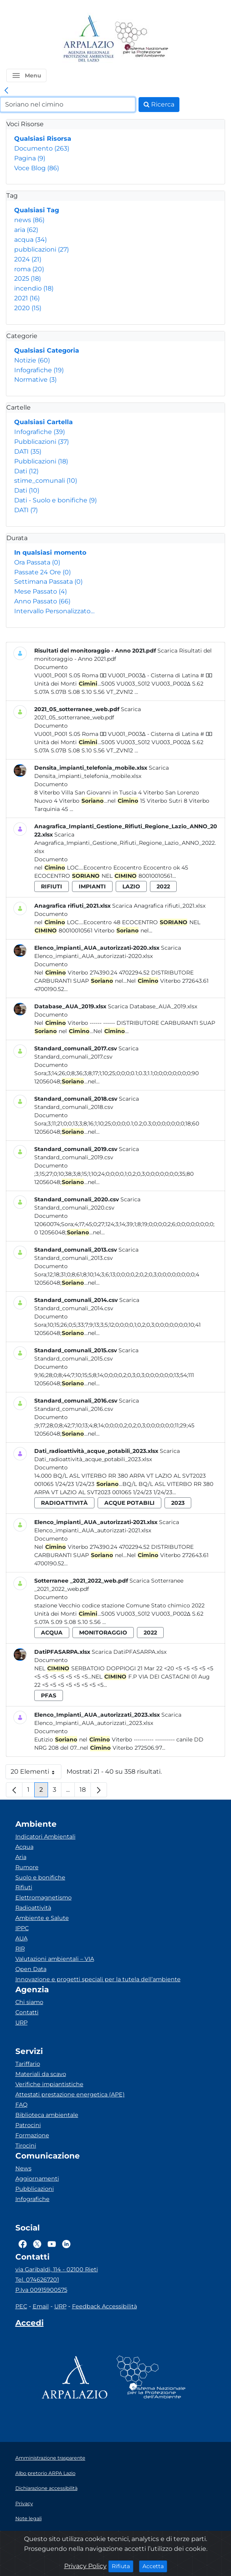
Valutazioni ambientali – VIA (54, 1958)
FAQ (21, 2104)
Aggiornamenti (37, 2178)
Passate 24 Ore (42, 572)
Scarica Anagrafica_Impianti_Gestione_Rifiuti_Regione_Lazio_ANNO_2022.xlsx (125, 843)
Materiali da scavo (40, 2074)
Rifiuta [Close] (122, 2566)
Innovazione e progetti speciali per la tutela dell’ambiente (98, 1979)
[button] (26, 75)
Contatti (27, 2012)
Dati (26, 471)
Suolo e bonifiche (40, 1877)
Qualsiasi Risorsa (42, 138)
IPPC (22, 1928)
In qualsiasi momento (50, 552)
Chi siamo (29, 2002)
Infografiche (39, 370)
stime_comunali (45, 480)
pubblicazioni (41, 249)
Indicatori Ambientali (45, 1836)
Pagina (29, 158)
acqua (30, 239)
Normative (35, 379)
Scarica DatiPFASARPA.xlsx (129, 1651)
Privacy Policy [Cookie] (85, 2566)
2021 (27, 298)
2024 (27, 259)
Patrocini (28, 2125)
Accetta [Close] (154, 2566)
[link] (6, 91)
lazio (131, 886)
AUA (21, 1938)
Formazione (32, 2135)
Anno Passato (42, 601)
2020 (27, 308)
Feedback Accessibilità (104, 2306)
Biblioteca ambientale (46, 2114)
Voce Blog (36, 168)
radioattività (64, 1502)
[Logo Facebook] (22, 2244)
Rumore (27, 1867)
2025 (27, 278)
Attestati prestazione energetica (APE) (70, 2094)
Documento (41, 148)
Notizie (32, 360)
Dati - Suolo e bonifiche (55, 500)
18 (85, 1791)
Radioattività (33, 1907)
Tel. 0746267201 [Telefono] (37, 2279)
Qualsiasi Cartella (43, 422)
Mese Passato (40, 591)
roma (29, 269)
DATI (27, 451)
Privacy (24, 2503)
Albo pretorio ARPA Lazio (45, 2473)
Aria (20, 1857)
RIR (20, 1948)
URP (21, 2022)
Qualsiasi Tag (36, 210)
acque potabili (129, 1502)
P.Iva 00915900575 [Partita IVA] (41, 2289)
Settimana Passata (48, 581)
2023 (178, 1502)
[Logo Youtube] (51, 2244)
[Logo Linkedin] (66, 2244)
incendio (34, 288)
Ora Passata (37, 562)
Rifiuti (23, 1887)
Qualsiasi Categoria (46, 350)
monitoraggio (103, 1632)
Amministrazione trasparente (50, 2458)
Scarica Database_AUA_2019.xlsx (152, 1006)
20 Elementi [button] (36, 1773)
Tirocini (25, 2145)
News (23, 2168)
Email (41, 2306)
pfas (48, 1695)
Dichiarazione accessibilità (46, 2488)
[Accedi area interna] (29, 2324)
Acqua (24, 1846)
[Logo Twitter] (37, 2244)
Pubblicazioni (41, 441)
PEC (21, 2306)
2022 (163, 886)
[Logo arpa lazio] (88, 39)
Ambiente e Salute (42, 1917)
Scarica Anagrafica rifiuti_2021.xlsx (158, 905)
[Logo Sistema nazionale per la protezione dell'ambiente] (142, 39)
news (29, 220)
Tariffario (27, 2063)
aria (26, 230)
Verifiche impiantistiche (49, 2084)
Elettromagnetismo (43, 1897)
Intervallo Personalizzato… (54, 611)
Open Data (30, 1969)
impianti (92, 886)
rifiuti (51, 886)
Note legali (28, 2518)
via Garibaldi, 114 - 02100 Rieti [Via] (56, 2269)
